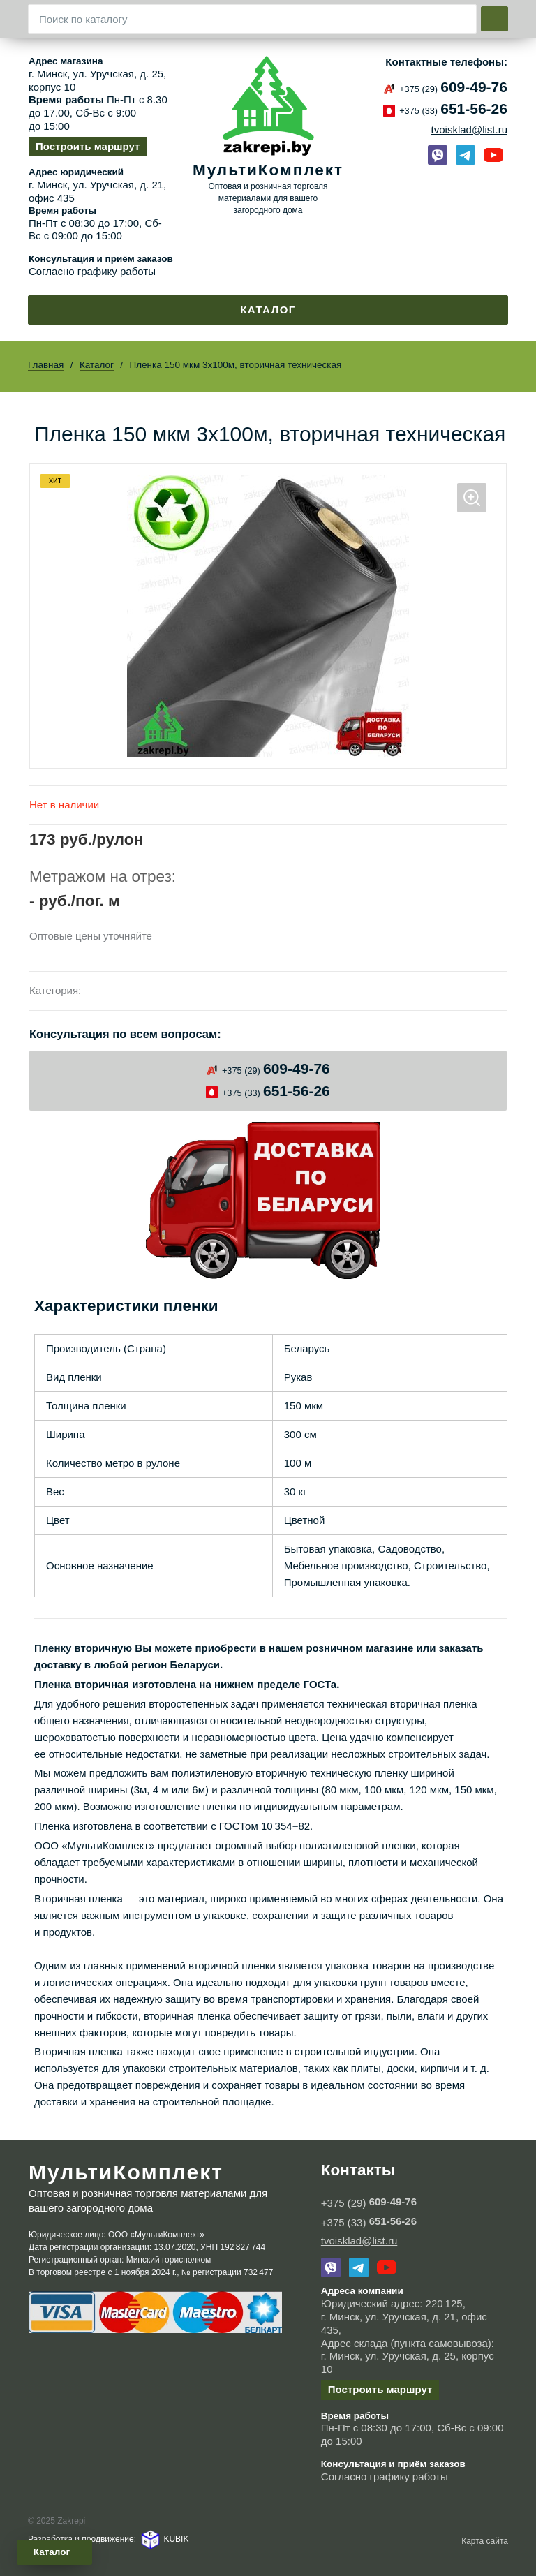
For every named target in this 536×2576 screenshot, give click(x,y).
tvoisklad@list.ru (469, 129)
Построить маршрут (88, 146)
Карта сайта (484, 2541)
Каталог (268, 310)
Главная (46, 365)
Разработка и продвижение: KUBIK (108, 2539)
